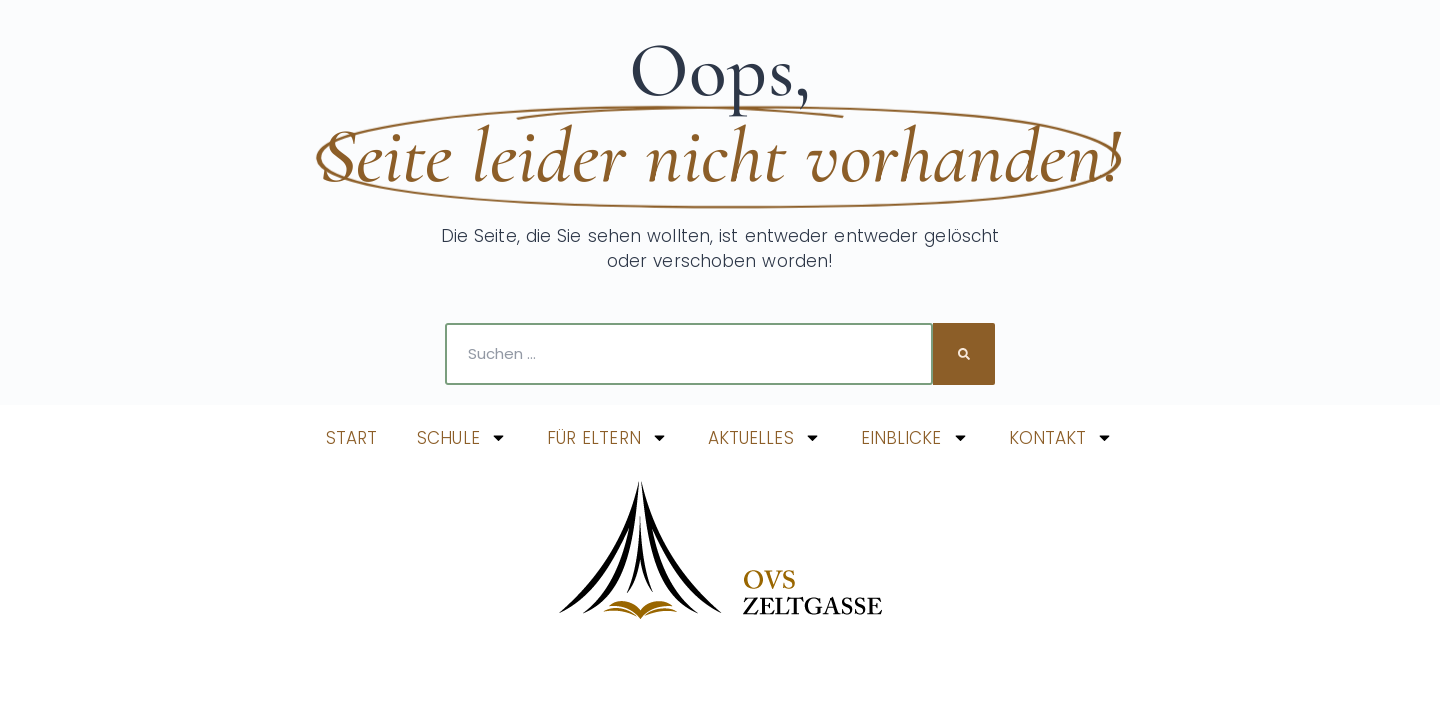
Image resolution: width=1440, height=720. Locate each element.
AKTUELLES (764, 437)
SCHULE (462, 437)
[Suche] (964, 354)
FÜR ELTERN (607, 437)
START (352, 438)
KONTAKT (1061, 437)
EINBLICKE (915, 437)
